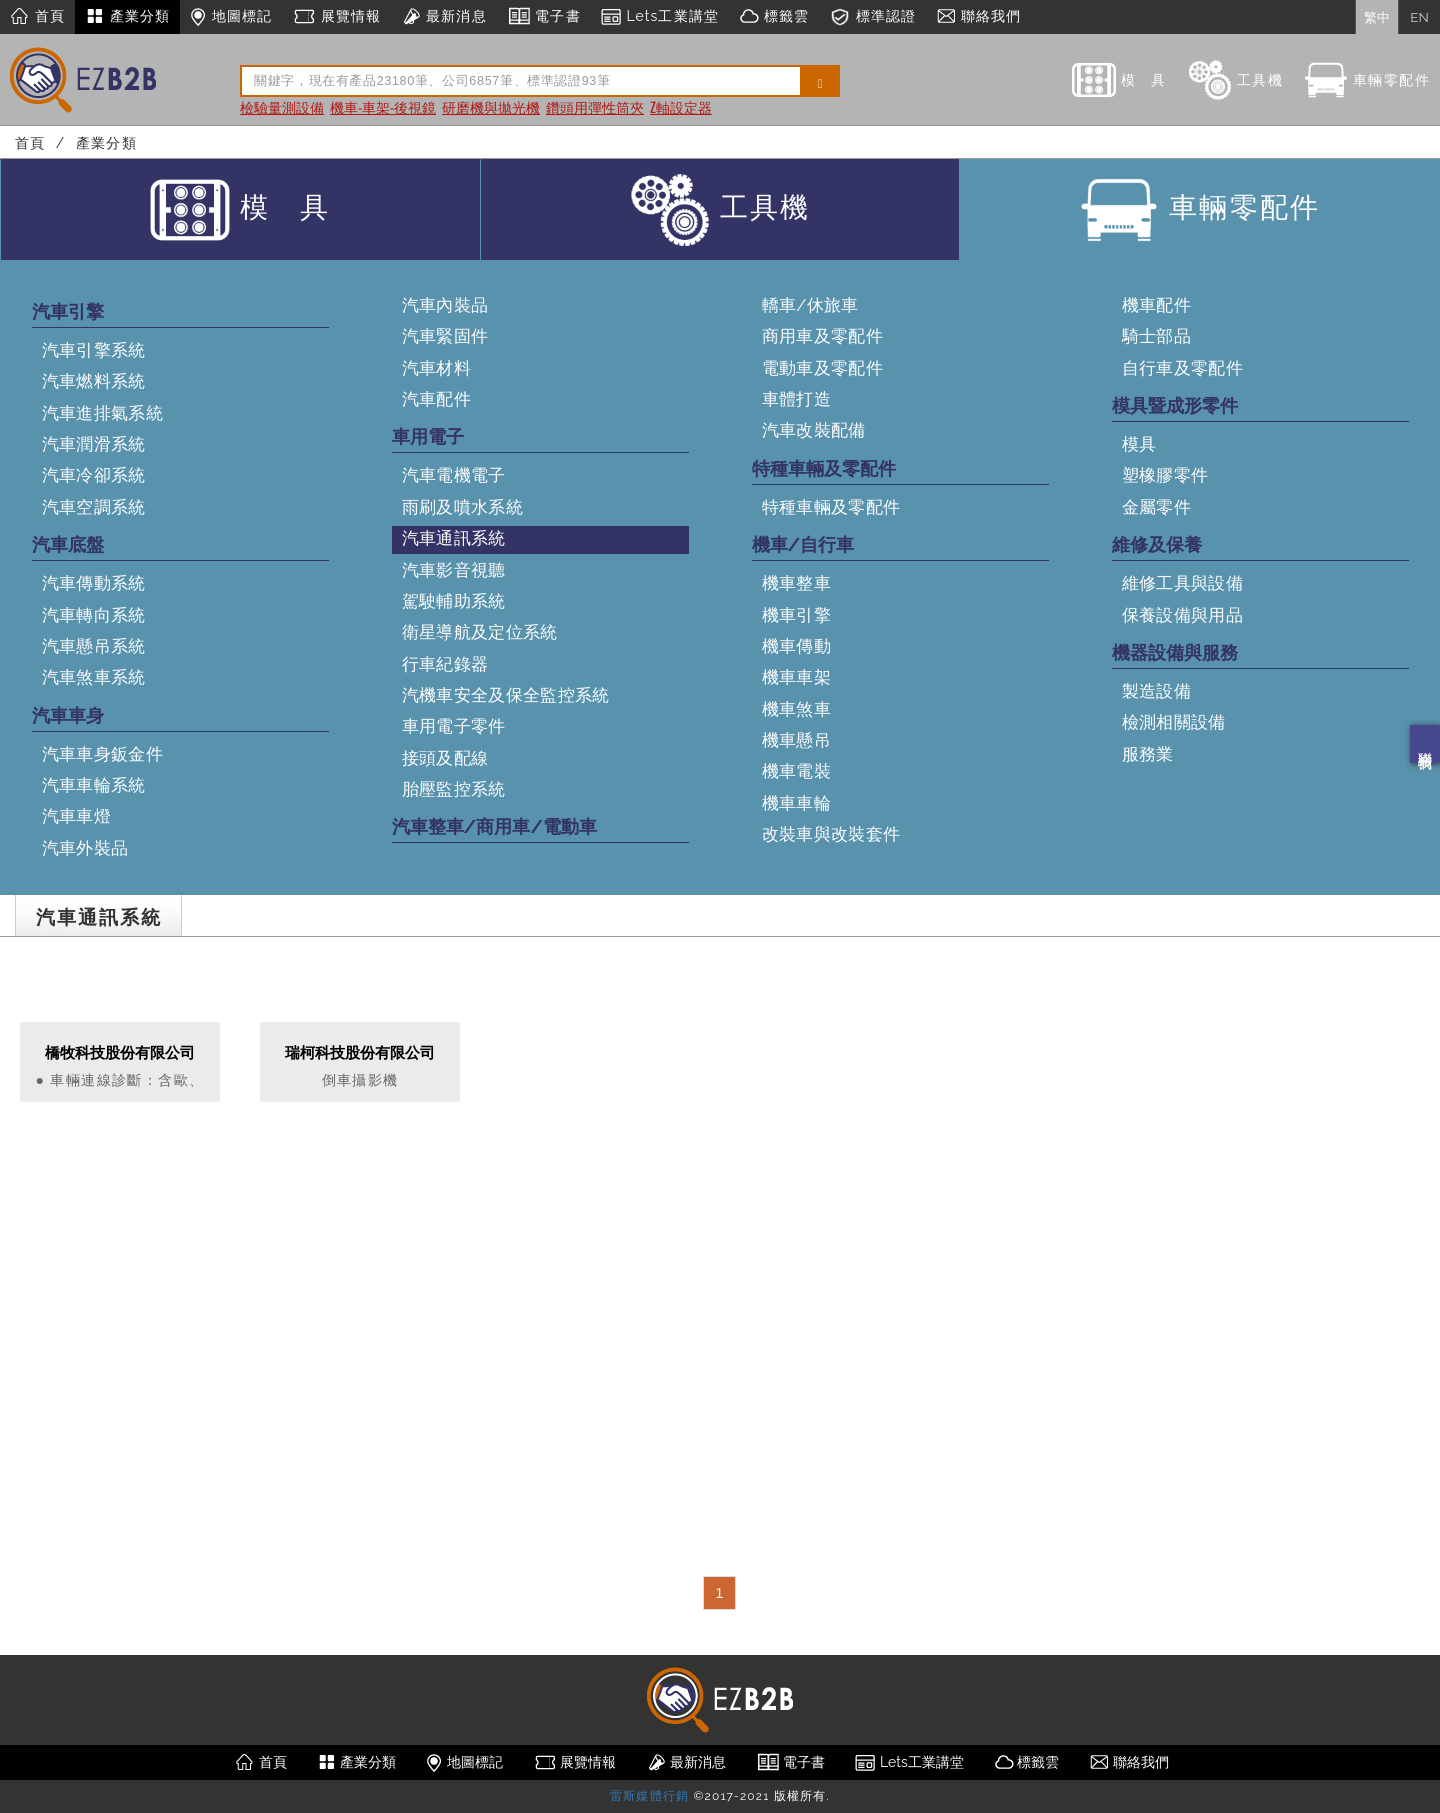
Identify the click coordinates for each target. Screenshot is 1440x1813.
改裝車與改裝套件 (831, 834)
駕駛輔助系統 (454, 601)
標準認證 (872, 17)
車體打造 (796, 399)
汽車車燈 (76, 816)
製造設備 (1156, 691)
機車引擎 (796, 615)
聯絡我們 (1425, 744)
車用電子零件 (454, 726)
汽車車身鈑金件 (102, 754)
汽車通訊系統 (454, 538)
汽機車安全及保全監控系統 (506, 695)
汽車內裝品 (445, 305)
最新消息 (443, 17)
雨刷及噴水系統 (462, 507)
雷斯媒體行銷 (649, 1796)
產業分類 (127, 17)
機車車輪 (796, 803)
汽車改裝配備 (814, 430)
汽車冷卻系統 (94, 475)
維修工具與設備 (1182, 583)
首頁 (37, 17)
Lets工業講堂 (660, 17)
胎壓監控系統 (454, 789)
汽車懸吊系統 (94, 646)
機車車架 (796, 677)
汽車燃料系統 (94, 381)
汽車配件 (436, 399)
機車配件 (1156, 305)
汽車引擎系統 (94, 350)
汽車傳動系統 (94, 583)
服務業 (1148, 754)
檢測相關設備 (1174, 722)
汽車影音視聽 (454, 570)
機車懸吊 (796, 740)
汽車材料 (436, 368)
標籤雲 (774, 17)
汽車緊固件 (445, 336)
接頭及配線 (445, 758)
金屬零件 (1156, 507)
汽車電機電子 (454, 475)
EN (1419, 17)
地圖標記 (231, 17)
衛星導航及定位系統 (480, 632)
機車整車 (796, 583)
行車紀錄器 (445, 664)
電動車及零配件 (822, 368)
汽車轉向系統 (94, 615)
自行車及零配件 (1182, 368)
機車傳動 (796, 646)
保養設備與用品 (1182, 615)
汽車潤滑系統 (94, 444)
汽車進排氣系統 (102, 413)
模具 (1139, 444)
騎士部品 (1156, 336)
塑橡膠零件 (1165, 475)
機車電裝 (796, 771)
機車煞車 (796, 709)
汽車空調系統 (94, 507)
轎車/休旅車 (810, 305)
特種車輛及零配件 (831, 507)
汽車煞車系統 (94, 677)
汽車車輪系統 (94, 785)
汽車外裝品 (85, 848)
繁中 (1377, 17)
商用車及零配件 (822, 336)
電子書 (544, 17)
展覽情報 (336, 17)
